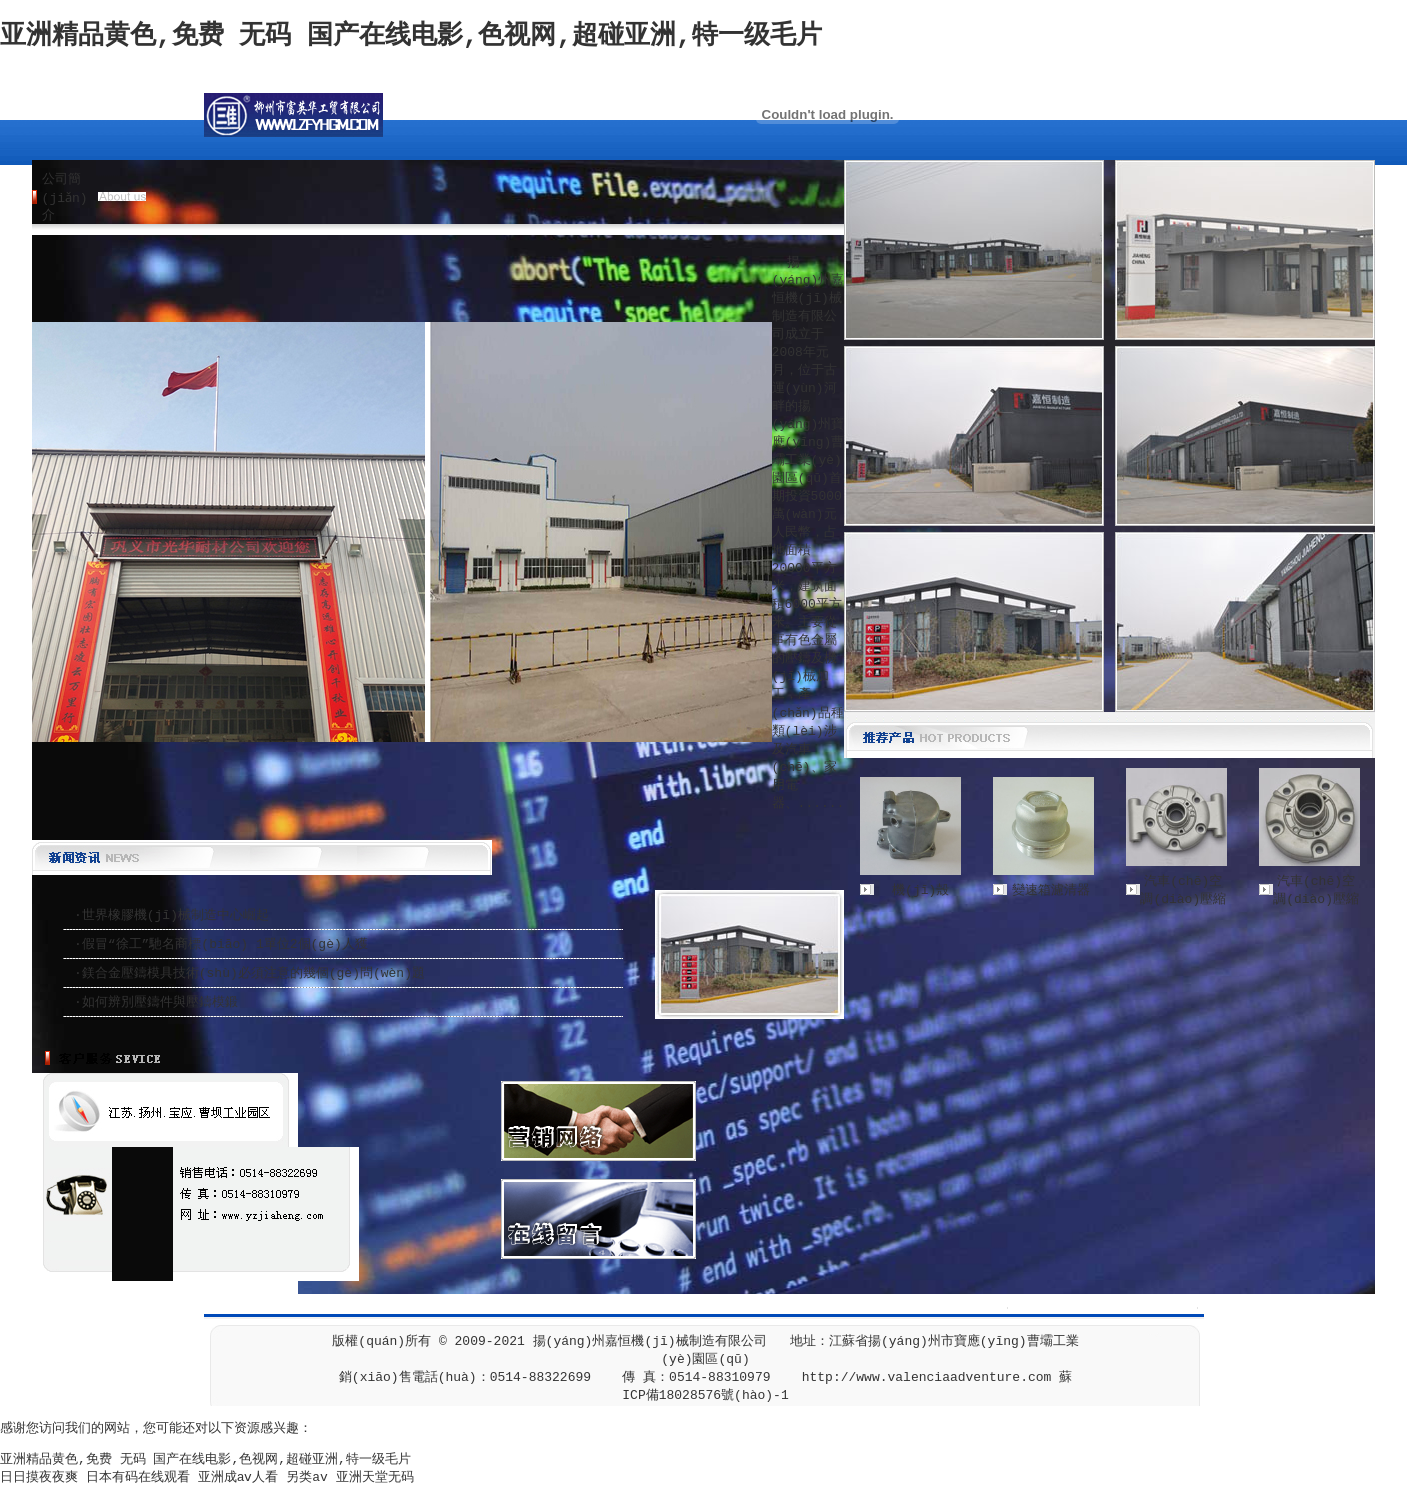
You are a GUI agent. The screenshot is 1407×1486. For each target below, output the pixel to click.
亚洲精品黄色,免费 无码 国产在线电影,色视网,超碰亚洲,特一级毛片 (411, 36)
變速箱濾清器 (1051, 890)
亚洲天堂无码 (375, 1477)
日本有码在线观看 (138, 1477)
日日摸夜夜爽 (39, 1477)
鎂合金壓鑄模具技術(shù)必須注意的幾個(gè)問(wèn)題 (253, 973)
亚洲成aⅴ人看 (238, 1477)
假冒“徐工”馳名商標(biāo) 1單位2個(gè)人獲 (225, 944)
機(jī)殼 (920, 890)
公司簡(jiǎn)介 (65, 197)
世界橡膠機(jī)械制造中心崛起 (175, 915)
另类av (307, 1477)
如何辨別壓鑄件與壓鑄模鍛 (160, 1002)
